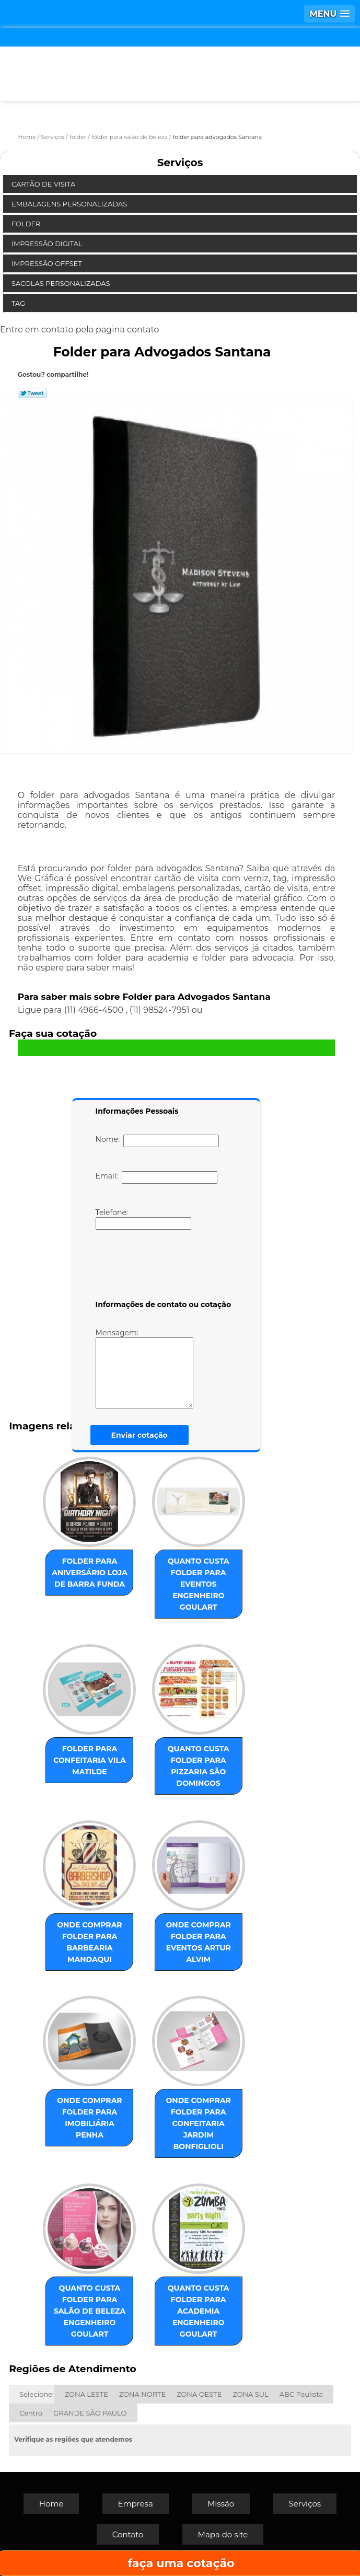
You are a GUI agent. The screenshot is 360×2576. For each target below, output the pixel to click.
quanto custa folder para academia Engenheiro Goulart (198, 2311)
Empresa (135, 2504)
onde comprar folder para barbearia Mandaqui (89, 1942)
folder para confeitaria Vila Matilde (89, 1760)
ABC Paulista (301, 2394)
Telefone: (143, 1219)
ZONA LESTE (86, 2394)
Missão (220, 2504)
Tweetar (32, 393)
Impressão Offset (47, 263)
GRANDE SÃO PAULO (89, 2413)
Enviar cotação (139, 1435)
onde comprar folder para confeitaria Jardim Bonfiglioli (198, 2123)
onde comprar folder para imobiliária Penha (89, 2118)
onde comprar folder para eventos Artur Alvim (198, 1942)
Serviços (180, 162)
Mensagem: (160, 1368)
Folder (26, 224)
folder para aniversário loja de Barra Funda (89, 1572)
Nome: (157, 1141)
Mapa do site (223, 2534)
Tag (19, 303)
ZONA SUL (251, 2394)
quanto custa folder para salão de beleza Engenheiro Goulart (90, 2311)
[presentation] (162, 1266)
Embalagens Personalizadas (70, 204)
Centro (30, 2413)
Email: (156, 1177)
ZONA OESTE (199, 2394)
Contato (128, 2534)
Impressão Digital (47, 243)
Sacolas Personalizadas (61, 283)
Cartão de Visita (44, 184)
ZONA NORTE (142, 2394)
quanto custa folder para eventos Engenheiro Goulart (198, 1584)
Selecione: (36, 2394)
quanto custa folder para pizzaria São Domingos (198, 1766)
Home (51, 2504)
